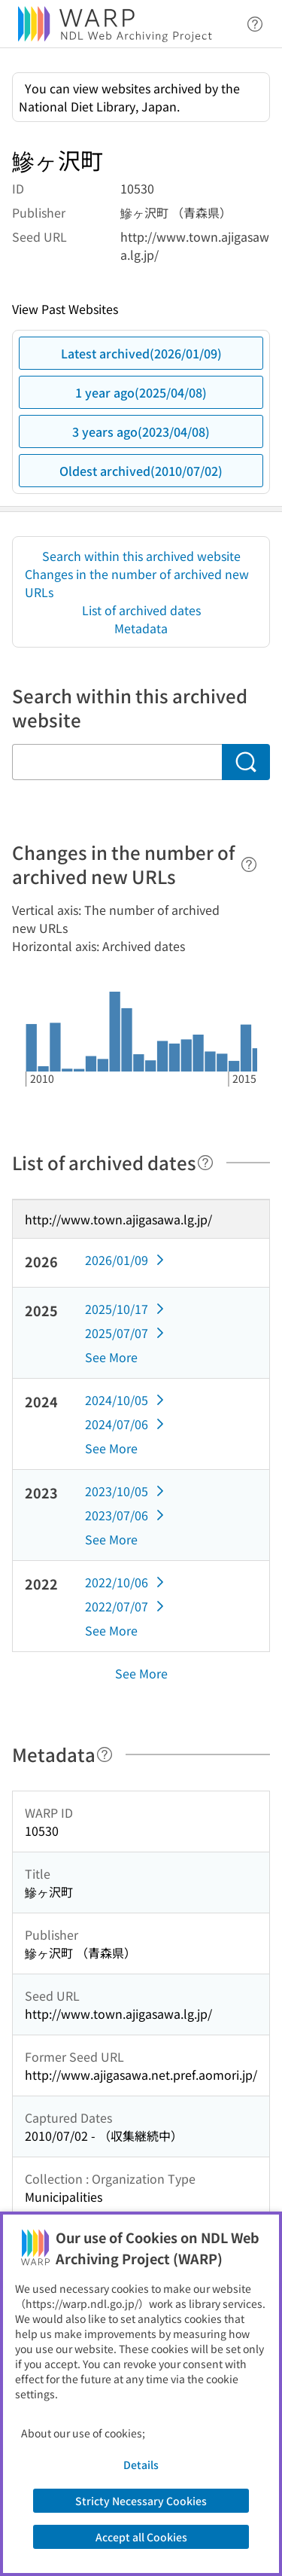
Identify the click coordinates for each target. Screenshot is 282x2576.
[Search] (246, 762)
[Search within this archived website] (117, 762)
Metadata (141, 628)
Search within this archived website (141, 556)
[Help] (249, 864)
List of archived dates (141, 610)
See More (111, 1357)
